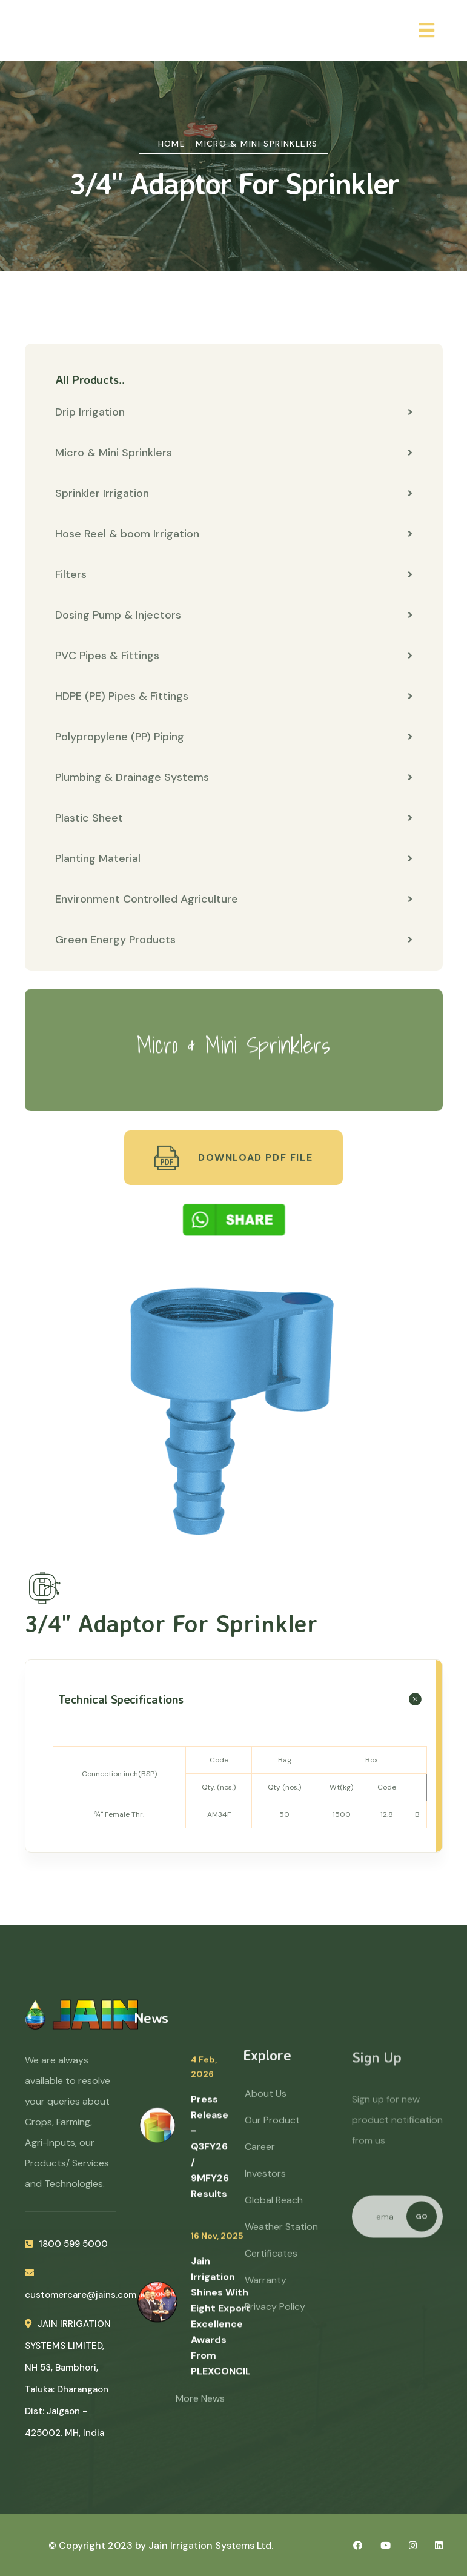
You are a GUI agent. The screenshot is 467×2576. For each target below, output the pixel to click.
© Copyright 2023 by (98, 2545)
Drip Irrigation (233, 412)
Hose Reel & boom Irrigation (233, 533)
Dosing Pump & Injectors (233, 615)
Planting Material (233, 858)
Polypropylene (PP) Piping (233, 736)
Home (172, 143)
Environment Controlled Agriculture (233, 899)
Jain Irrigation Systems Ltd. (210, 2545)
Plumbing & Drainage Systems (233, 777)
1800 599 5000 (66, 2255)
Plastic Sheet (233, 818)
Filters (233, 574)
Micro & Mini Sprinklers (256, 143)
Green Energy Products (233, 939)
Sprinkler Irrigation (233, 493)
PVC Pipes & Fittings (233, 655)
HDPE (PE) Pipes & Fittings (233, 696)
